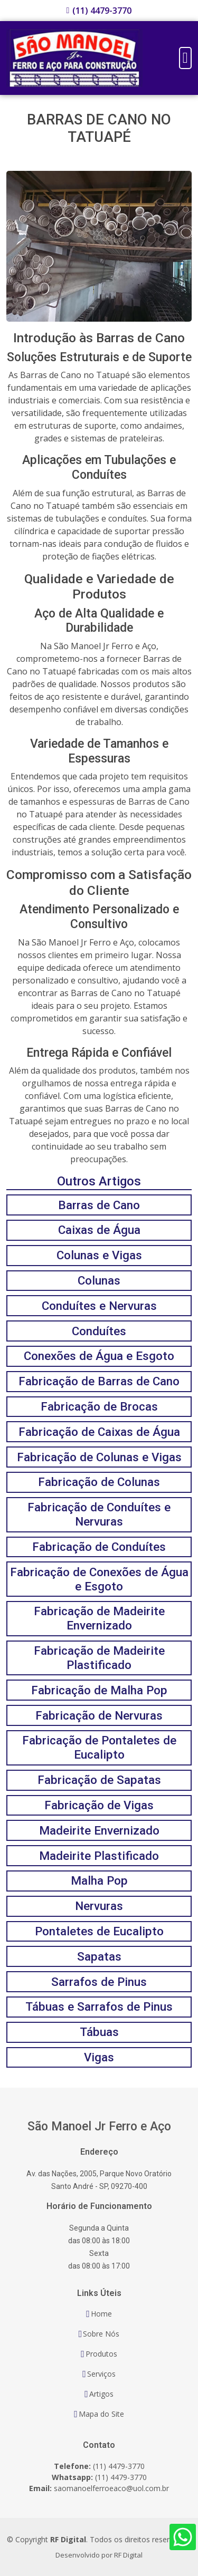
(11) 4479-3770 (101, 10)
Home (101, 2314)
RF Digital (128, 2555)
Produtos (101, 2354)
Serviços (101, 2374)
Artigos (101, 2394)
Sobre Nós (101, 2334)
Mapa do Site (101, 2414)
